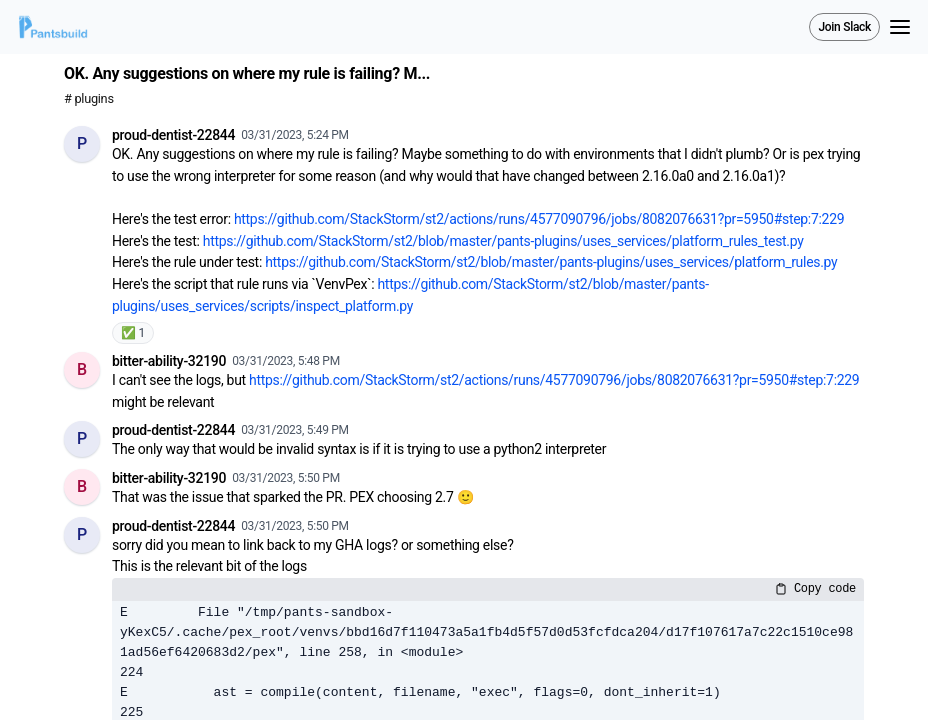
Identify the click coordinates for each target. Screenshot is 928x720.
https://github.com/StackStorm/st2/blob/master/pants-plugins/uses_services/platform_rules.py (551, 262)
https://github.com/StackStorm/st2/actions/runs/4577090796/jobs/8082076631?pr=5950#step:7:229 (539, 219)
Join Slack (844, 27)
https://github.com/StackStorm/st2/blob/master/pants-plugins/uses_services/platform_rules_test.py (503, 241)
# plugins (89, 98)
